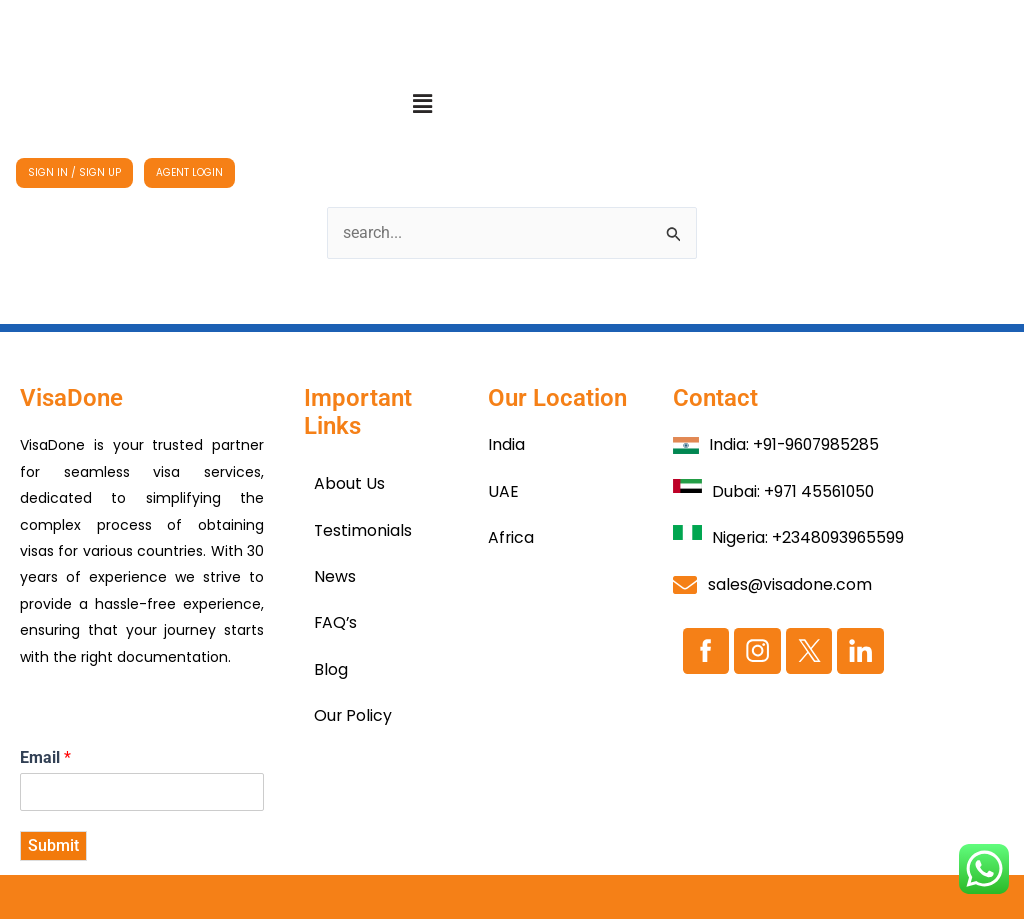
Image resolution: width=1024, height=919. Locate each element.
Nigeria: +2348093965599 (809, 537)
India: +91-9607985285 (796, 444)
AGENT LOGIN (189, 172)
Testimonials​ (363, 530)
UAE (503, 491)
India (506, 444)
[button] (422, 104)
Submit (53, 845)
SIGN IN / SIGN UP (74, 172)
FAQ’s (336, 622)
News (335, 576)
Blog (331, 669)
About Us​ (349, 483)
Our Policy (353, 715)
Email (45, 757)
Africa (511, 537)
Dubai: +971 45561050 (795, 491)
